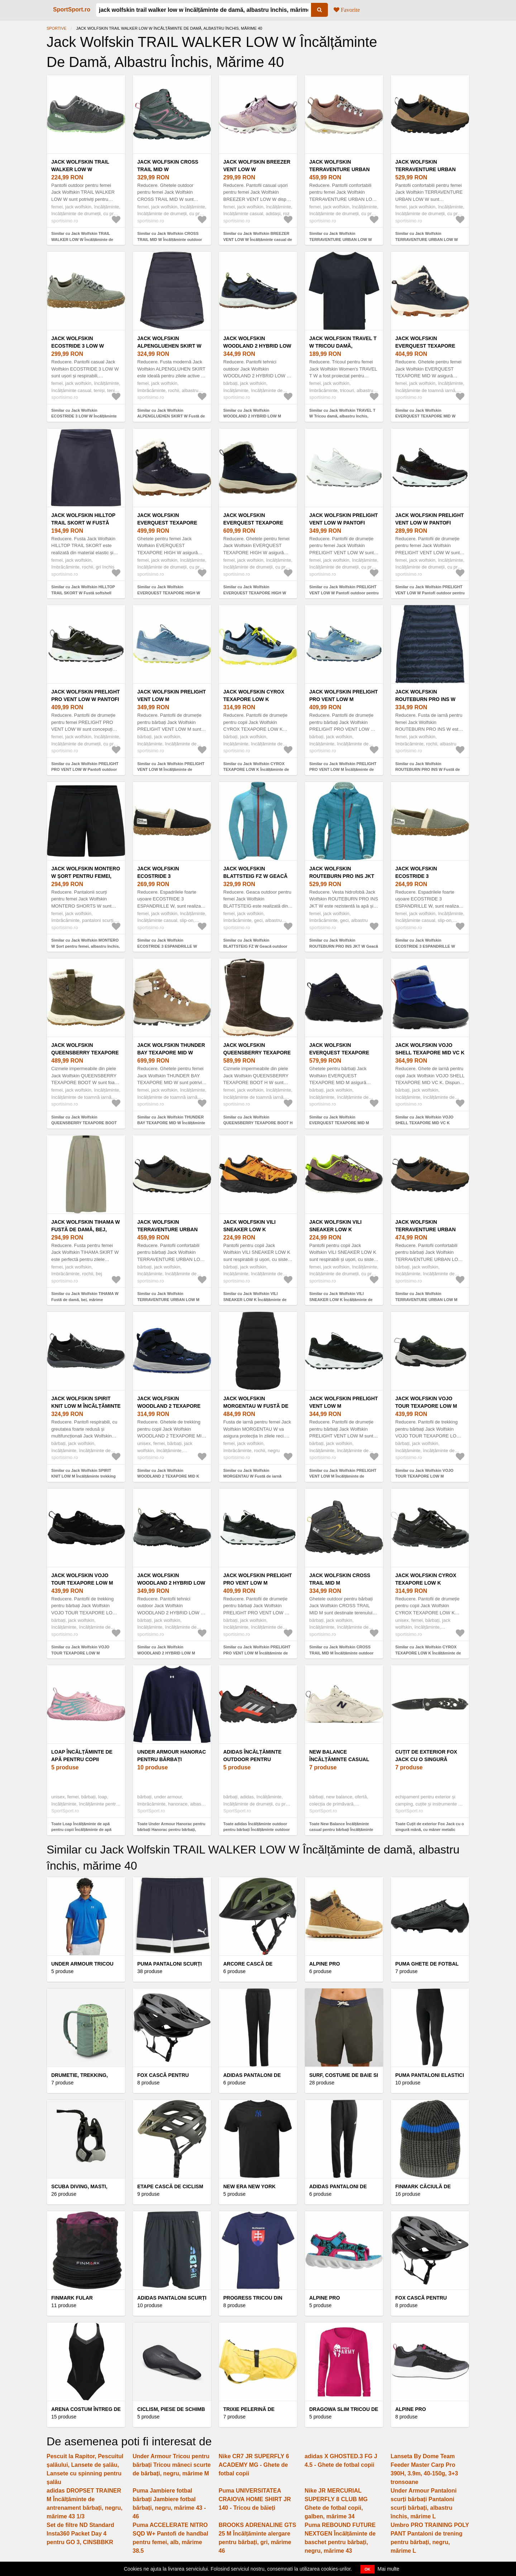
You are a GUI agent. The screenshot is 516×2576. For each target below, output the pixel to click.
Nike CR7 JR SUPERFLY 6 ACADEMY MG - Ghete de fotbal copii (254, 2464)
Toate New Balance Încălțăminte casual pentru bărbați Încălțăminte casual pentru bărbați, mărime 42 (341, 1830)
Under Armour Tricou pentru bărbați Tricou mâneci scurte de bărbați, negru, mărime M (172, 2464)
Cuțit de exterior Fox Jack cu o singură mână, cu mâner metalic (429, 1759)
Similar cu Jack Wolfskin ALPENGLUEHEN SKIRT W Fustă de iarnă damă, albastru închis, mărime (171, 416)
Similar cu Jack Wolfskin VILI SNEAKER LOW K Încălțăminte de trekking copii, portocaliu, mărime (255, 1299)
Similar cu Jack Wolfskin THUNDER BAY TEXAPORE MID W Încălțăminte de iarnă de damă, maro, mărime (171, 1123)
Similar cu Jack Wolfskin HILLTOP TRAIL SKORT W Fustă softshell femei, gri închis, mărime (83, 593)
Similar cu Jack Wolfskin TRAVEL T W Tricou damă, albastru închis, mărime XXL (342, 416)
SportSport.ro (71, 9)
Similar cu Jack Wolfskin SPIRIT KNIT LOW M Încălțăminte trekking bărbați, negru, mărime (83, 1476)
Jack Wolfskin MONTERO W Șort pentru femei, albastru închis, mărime (85, 876)
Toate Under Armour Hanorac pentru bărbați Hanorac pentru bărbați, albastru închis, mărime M (171, 1830)
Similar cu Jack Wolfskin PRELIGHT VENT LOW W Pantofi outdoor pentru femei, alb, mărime (344, 593)
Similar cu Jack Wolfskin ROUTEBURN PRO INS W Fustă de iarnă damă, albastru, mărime (427, 770)
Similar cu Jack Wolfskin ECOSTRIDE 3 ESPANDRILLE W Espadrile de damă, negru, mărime (169, 946)
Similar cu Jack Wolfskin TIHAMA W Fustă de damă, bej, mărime (85, 1296)
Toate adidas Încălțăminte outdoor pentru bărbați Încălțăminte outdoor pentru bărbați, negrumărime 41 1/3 (256, 1830)
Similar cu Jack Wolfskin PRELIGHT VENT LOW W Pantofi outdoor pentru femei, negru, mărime (430, 593)
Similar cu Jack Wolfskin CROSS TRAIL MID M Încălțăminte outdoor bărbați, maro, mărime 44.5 (341, 1653)
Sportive (56, 28)
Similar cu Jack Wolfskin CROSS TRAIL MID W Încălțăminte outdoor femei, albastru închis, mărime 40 (169, 239)
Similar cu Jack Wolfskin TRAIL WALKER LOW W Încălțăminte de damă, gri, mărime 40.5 (82, 239)
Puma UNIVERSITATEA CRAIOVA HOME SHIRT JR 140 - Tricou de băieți (255, 2499)
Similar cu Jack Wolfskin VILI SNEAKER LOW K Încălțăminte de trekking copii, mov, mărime (341, 1299)
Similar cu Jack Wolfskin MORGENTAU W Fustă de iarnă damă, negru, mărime (252, 1476)
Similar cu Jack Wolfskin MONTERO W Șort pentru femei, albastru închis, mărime (85, 946)
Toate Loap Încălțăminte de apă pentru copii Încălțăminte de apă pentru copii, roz (81, 1830)
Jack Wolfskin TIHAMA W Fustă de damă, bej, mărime (85, 1229)
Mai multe (389, 2569)
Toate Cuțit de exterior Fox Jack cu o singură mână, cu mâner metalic (429, 1827)
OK (367, 2569)
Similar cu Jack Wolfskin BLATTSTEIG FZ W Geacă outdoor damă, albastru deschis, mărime (255, 946)
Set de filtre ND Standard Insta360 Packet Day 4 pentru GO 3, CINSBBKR (80, 2533)
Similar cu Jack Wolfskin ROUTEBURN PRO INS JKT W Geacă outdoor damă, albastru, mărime (343, 946)
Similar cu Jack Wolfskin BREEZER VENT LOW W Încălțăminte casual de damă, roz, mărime (257, 239)
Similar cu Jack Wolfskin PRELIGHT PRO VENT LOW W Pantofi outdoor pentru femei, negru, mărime (84, 770)
